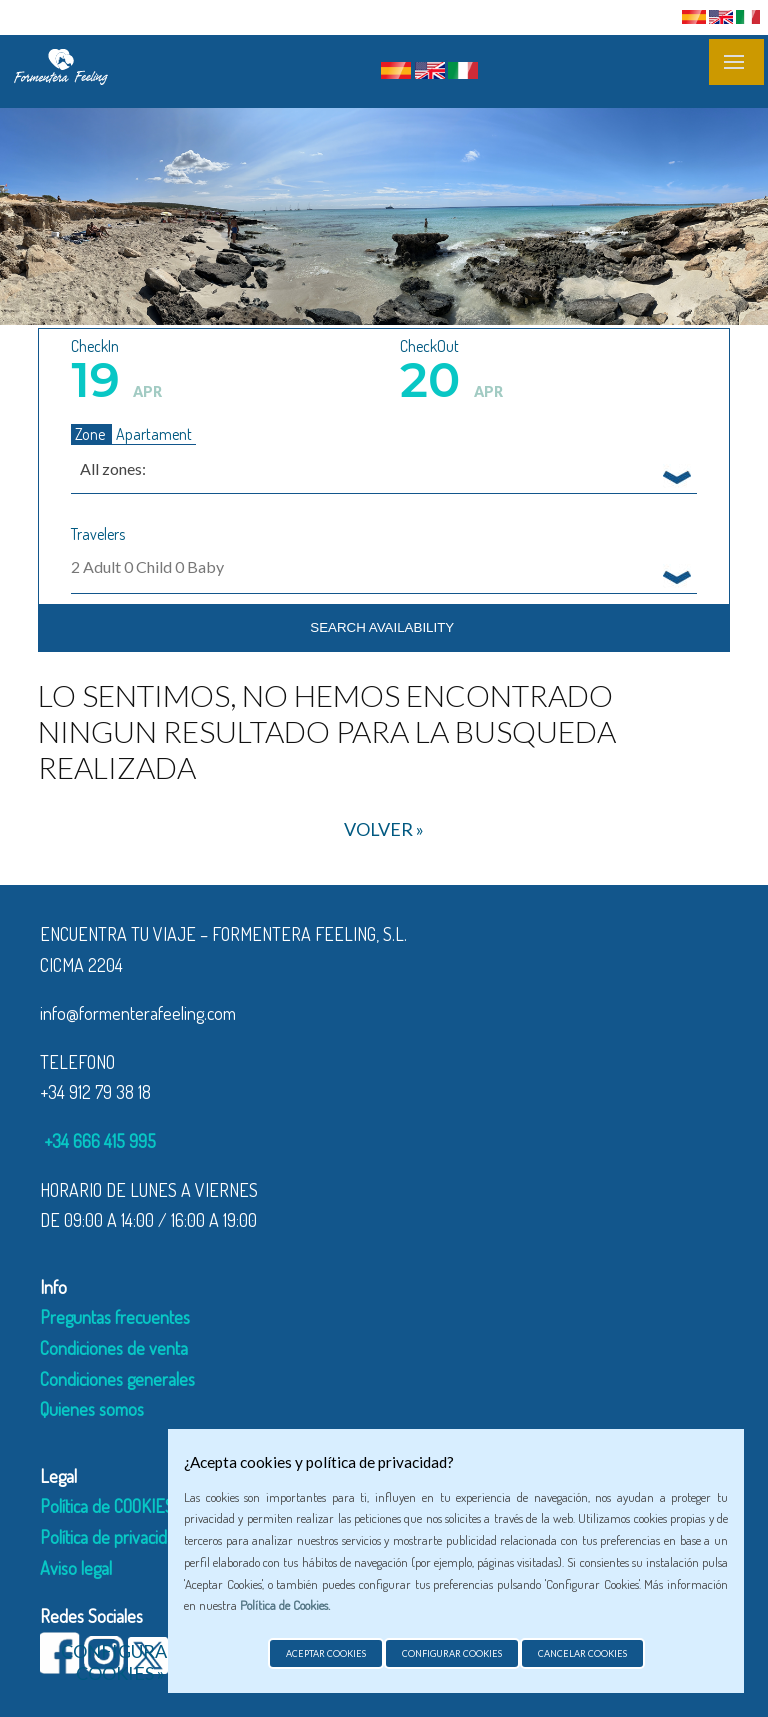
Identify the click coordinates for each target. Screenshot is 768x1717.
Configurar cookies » (120, 1662)
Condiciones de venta (114, 1348)
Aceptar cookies (326, 1653)
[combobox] (383, 468)
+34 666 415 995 (98, 1141)
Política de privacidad (112, 1537)
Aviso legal (76, 1568)
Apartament (154, 434)
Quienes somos (92, 1409)
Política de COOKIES (107, 1506)
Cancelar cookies (582, 1653)
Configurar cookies (452, 1653)
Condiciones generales (117, 1379)
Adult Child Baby (147, 566)
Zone (91, 434)
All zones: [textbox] (113, 468)
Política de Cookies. (285, 1605)
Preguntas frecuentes (115, 1317)
